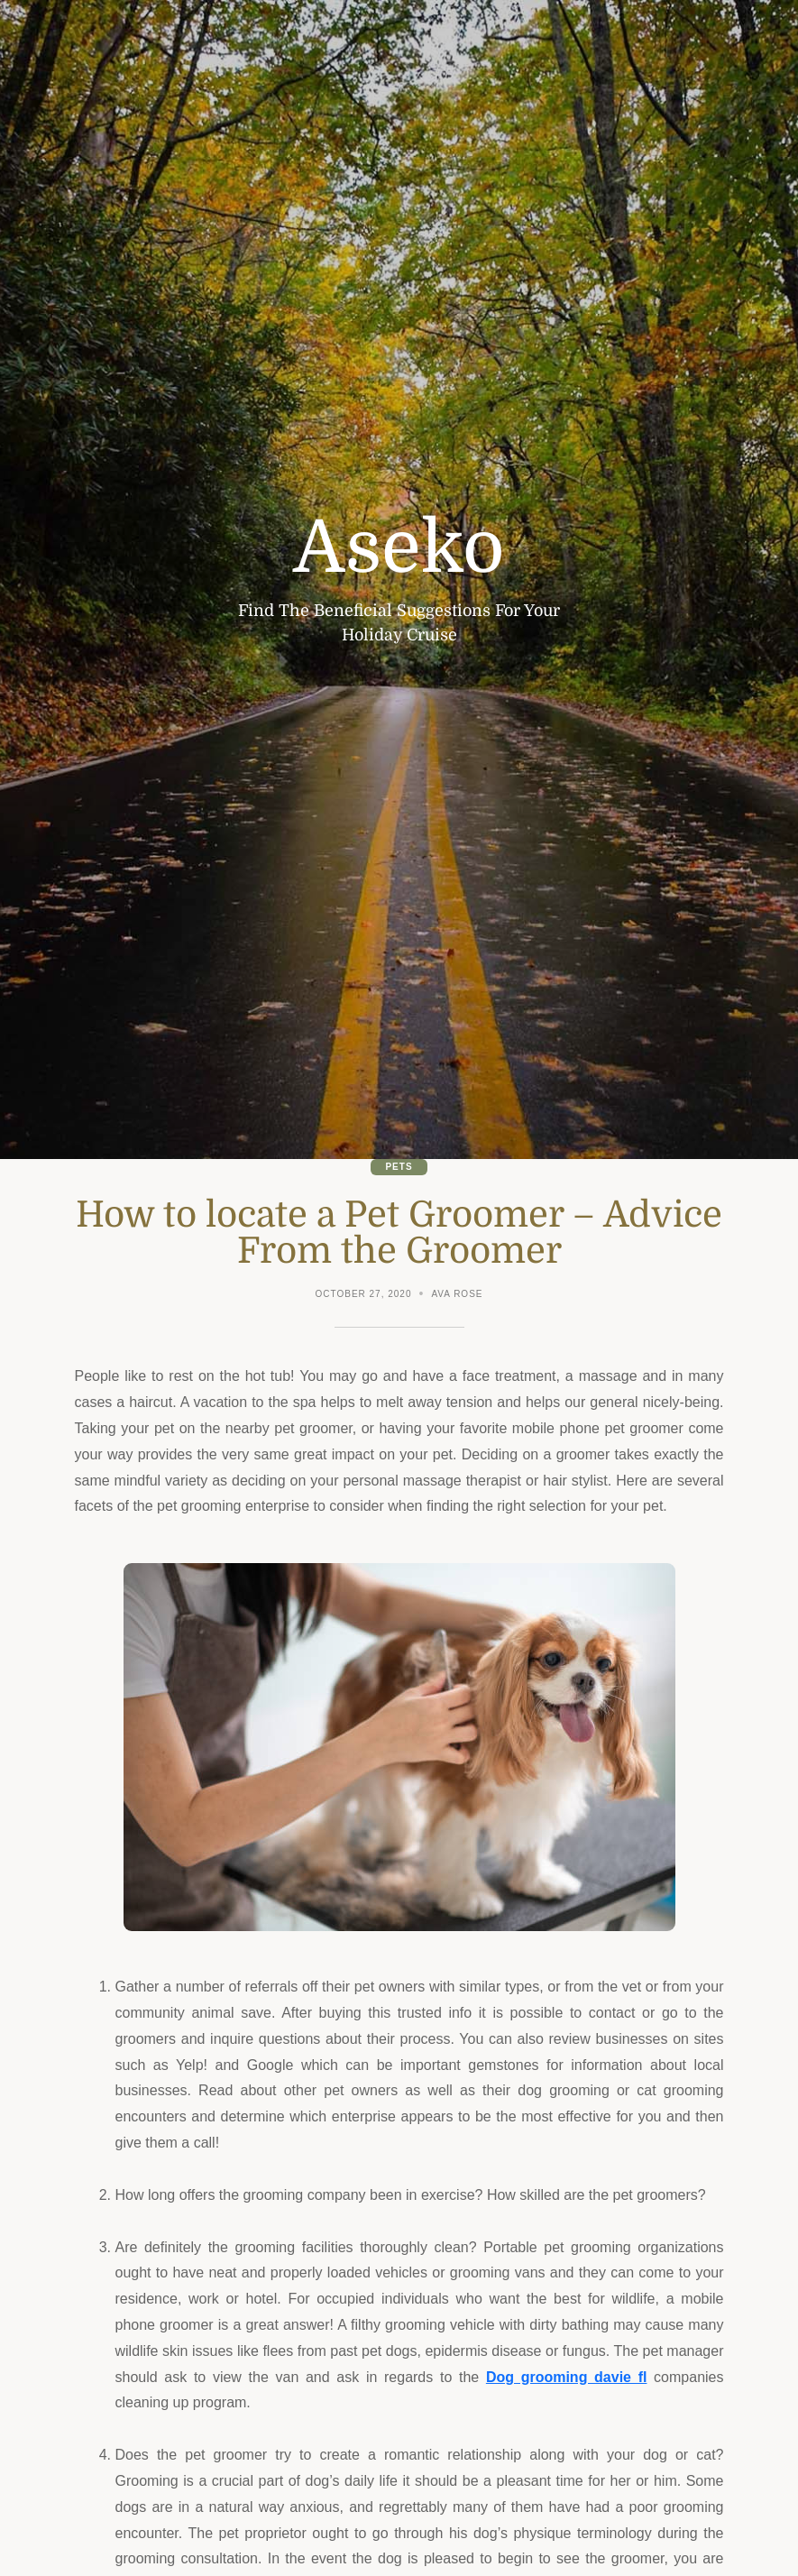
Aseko (399, 548)
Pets (398, 1167)
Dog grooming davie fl (566, 2377)
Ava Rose (456, 1294)
